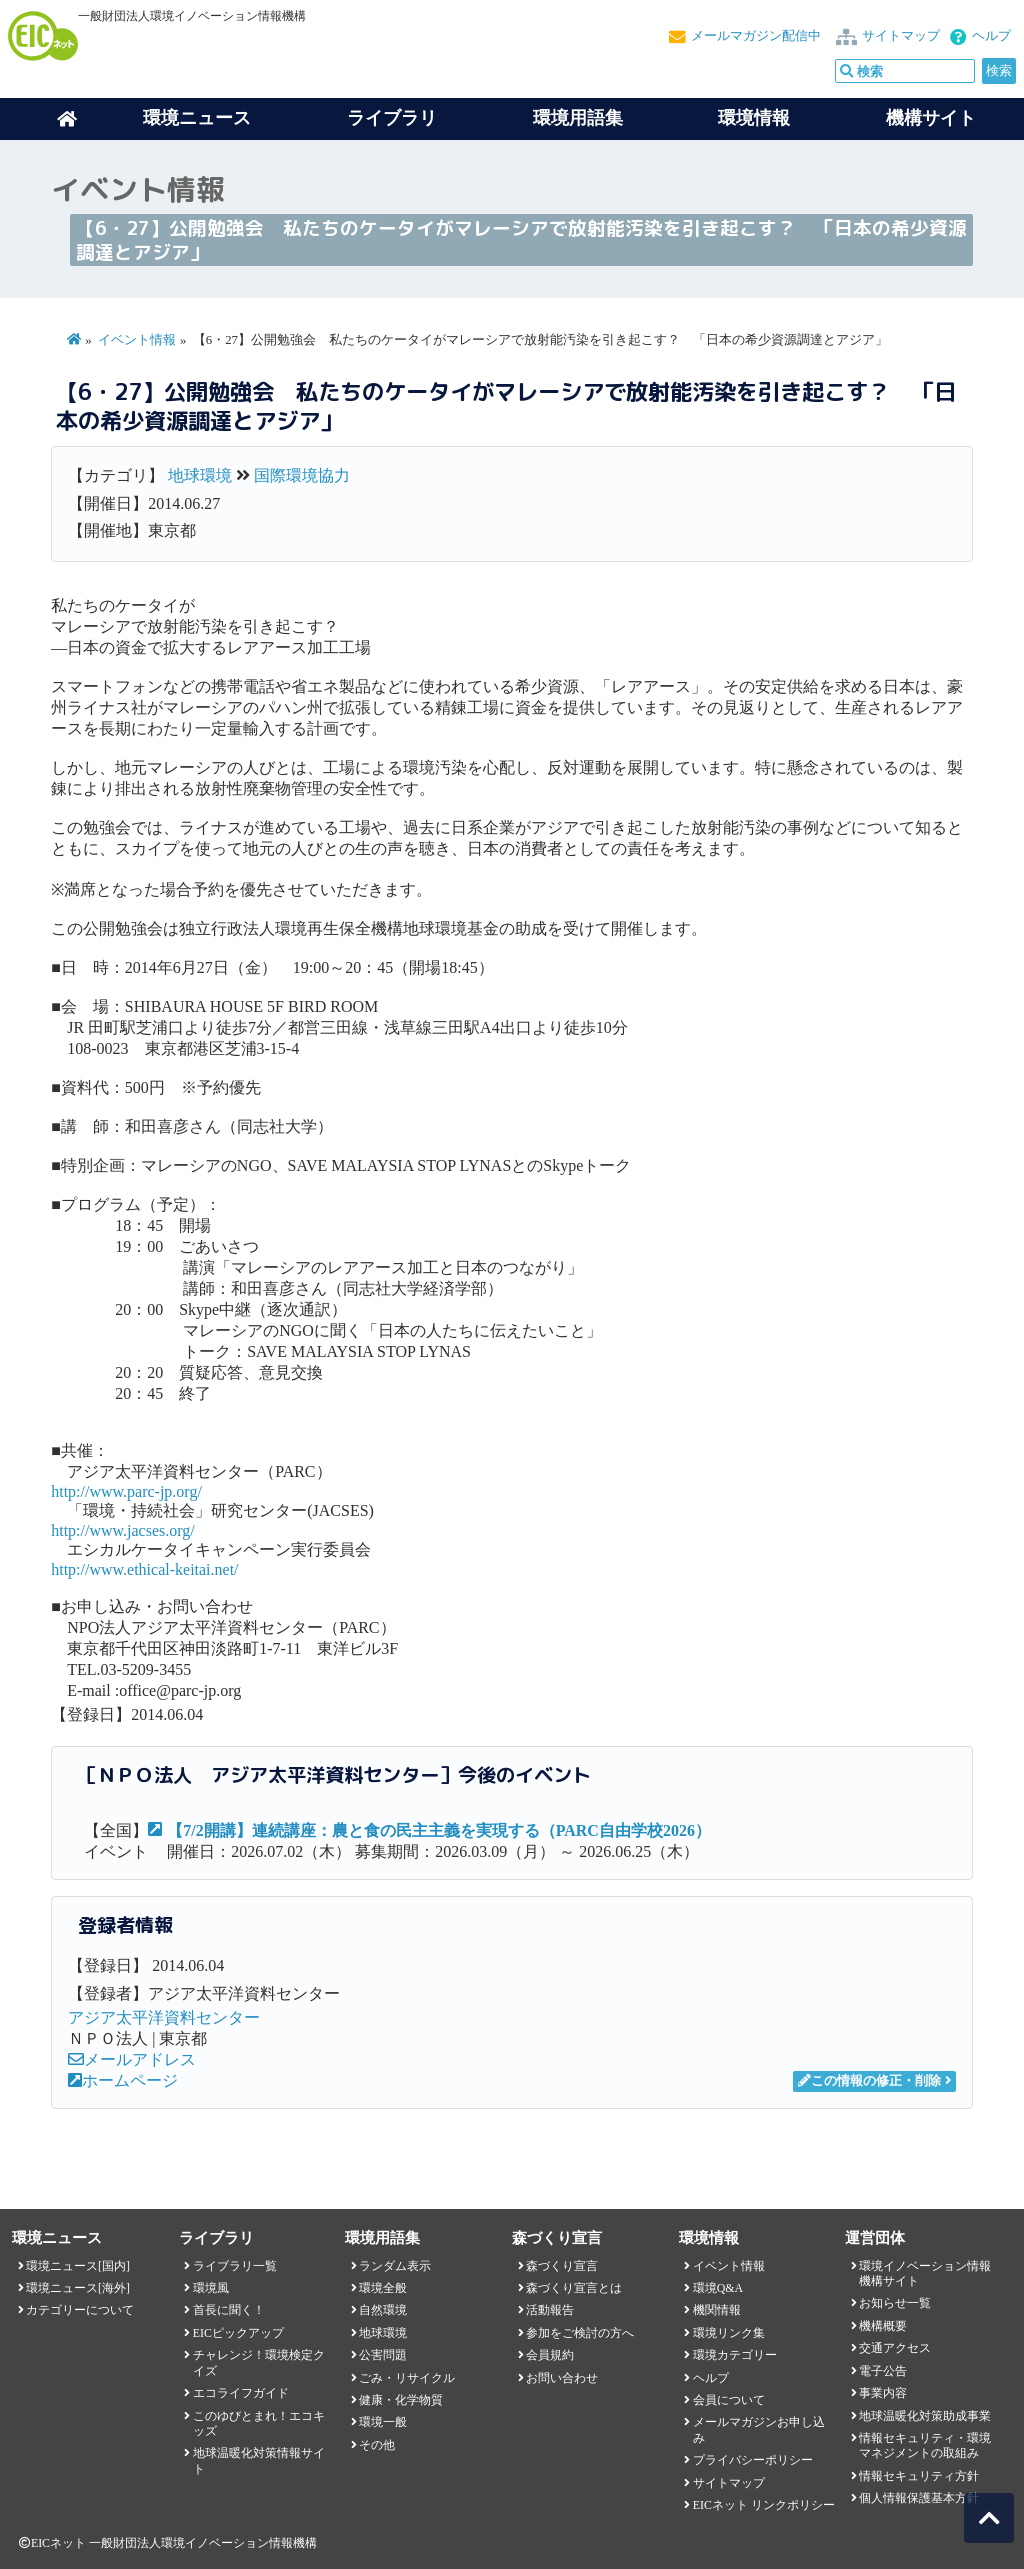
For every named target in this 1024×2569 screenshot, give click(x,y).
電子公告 (883, 2371)
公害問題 (383, 2355)
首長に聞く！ (229, 2310)
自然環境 (383, 2310)
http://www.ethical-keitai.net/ (144, 1569)
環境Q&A (718, 2288)
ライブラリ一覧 (235, 2266)
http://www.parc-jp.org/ (126, 1491)
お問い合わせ (562, 2378)
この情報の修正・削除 (869, 2081)
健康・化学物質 (401, 2400)
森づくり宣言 (562, 2266)
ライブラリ (392, 118)
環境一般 (383, 2422)
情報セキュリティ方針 (919, 2476)
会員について (729, 2400)
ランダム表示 (395, 2266)
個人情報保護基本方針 (919, 2498)
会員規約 (550, 2355)
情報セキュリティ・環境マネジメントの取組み (925, 2445)
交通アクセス (895, 2348)
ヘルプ (991, 36)
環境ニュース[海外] (78, 2288)
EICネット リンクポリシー (764, 2505)
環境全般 (383, 2288)
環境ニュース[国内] (78, 2266)
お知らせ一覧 (895, 2303)
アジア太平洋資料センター (164, 2017)
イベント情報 (137, 340)
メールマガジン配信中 (756, 36)
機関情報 (717, 2310)
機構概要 (883, 2326)
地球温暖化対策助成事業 (925, 2416)
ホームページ (123, 2080)
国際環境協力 (302, 475)
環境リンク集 (729, 2333)
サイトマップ (901, 36)
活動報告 (550, 2310)
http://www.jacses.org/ (123, 1530)
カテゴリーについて (80, 2310)
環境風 (211, 2288)
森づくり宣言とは (574, 2288)
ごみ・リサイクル (407, 2378)
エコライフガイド (241, 2393)
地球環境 (200, 475)
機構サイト (931, 118)
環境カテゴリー (735, 2355)
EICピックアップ (238, 2333)
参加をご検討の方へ (580, 2333)
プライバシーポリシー (753, 2460)
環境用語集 (578, 118)
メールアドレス (132, 2059)
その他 (377, 2445)
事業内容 (883, 2393)
